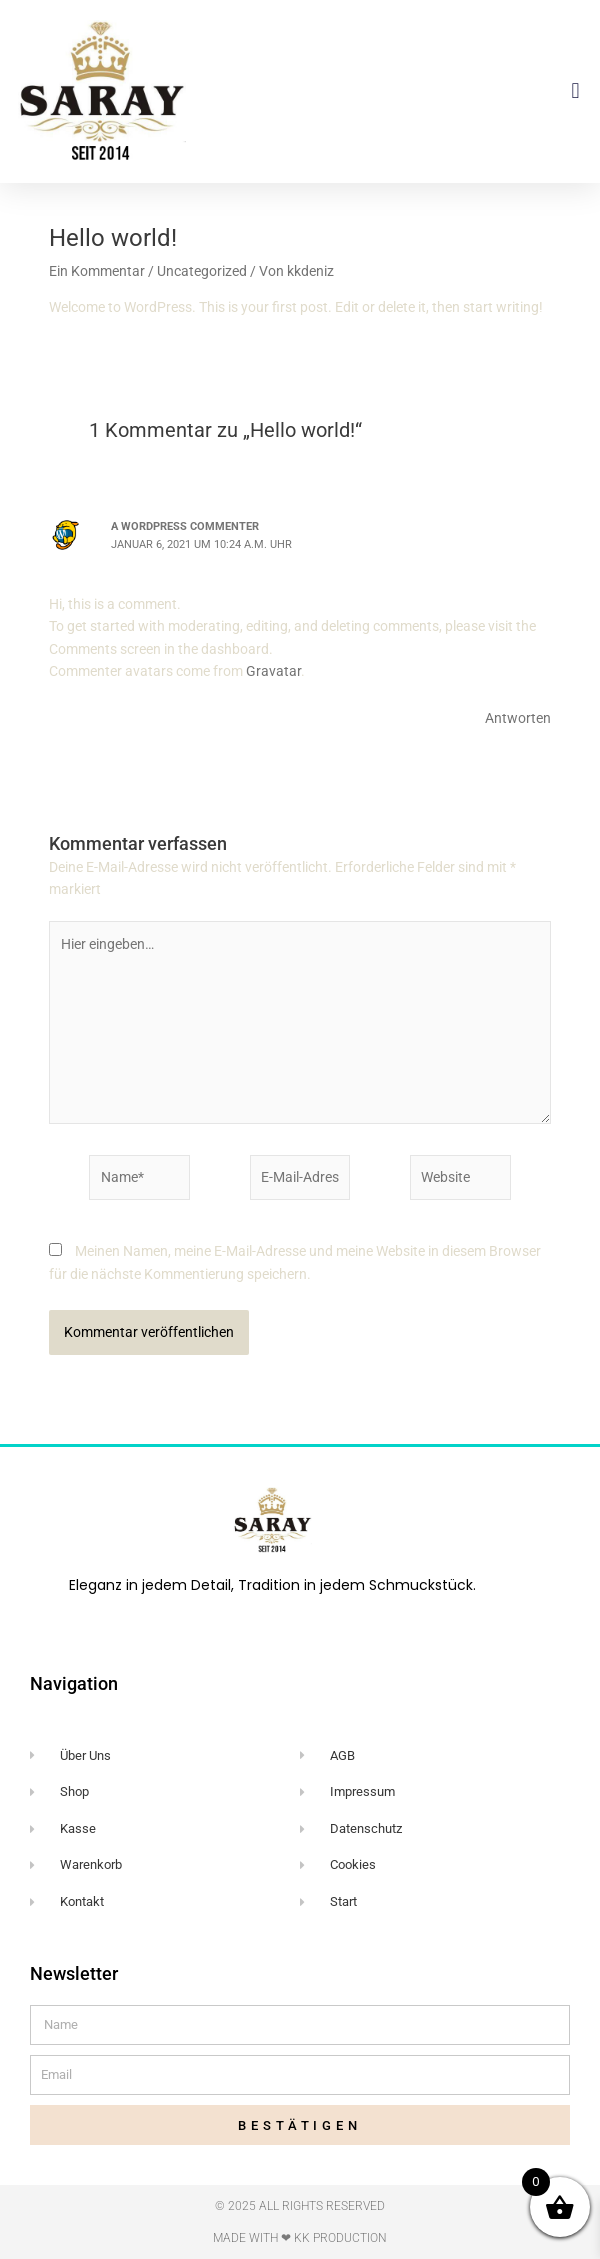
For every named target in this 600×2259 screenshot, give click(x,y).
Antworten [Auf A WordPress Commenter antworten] (518, 718)
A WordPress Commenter (185, 526)
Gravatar (273, 671)
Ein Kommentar (97, 271)
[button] (575, 90)
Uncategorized (202, 271)
